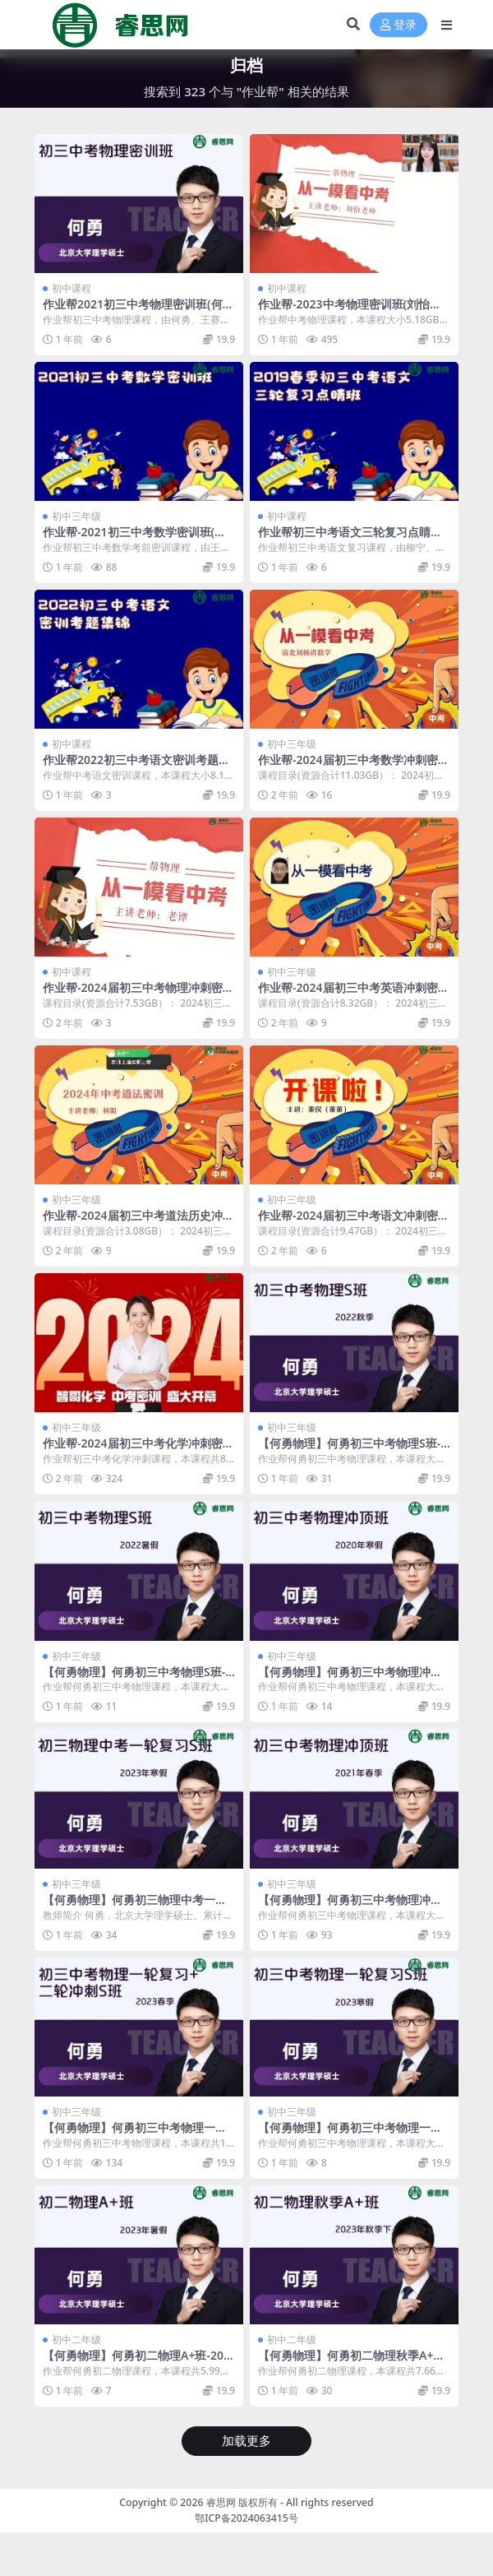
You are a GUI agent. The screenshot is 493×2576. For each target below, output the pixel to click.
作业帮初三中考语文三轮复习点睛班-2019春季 (351, 539)
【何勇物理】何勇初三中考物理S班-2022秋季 (352, 1450)
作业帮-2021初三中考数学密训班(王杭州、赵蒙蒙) (134, 539)
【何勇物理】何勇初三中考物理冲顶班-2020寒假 (350, 1678)
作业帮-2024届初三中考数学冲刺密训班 (353, 766)
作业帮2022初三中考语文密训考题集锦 (136, 766)
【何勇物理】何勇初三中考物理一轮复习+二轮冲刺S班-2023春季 (135, 2134)
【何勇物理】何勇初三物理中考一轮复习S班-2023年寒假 (135, 1906)
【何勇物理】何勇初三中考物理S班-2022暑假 (137, 1678)
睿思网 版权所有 (242, 2502)
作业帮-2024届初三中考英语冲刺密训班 (353, 994)
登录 (398, 25)
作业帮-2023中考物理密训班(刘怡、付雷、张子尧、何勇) (349, 311)
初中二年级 (76, 2340)
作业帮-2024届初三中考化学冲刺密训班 (138, 1450)
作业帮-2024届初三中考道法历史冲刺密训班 (138, 1222)
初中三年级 (76, 516)
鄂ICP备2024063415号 (246, 2518)
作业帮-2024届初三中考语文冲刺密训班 (353, 1222)
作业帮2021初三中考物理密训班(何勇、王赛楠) (133, 311)
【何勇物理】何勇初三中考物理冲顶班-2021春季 (350, 1906)
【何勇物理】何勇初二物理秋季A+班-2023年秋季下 (353, 2362)
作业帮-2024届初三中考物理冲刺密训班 (138, 994)
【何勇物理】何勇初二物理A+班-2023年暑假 (136, 2362)
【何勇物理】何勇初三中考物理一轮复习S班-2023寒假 (350, 2134)
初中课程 (71, 288)
